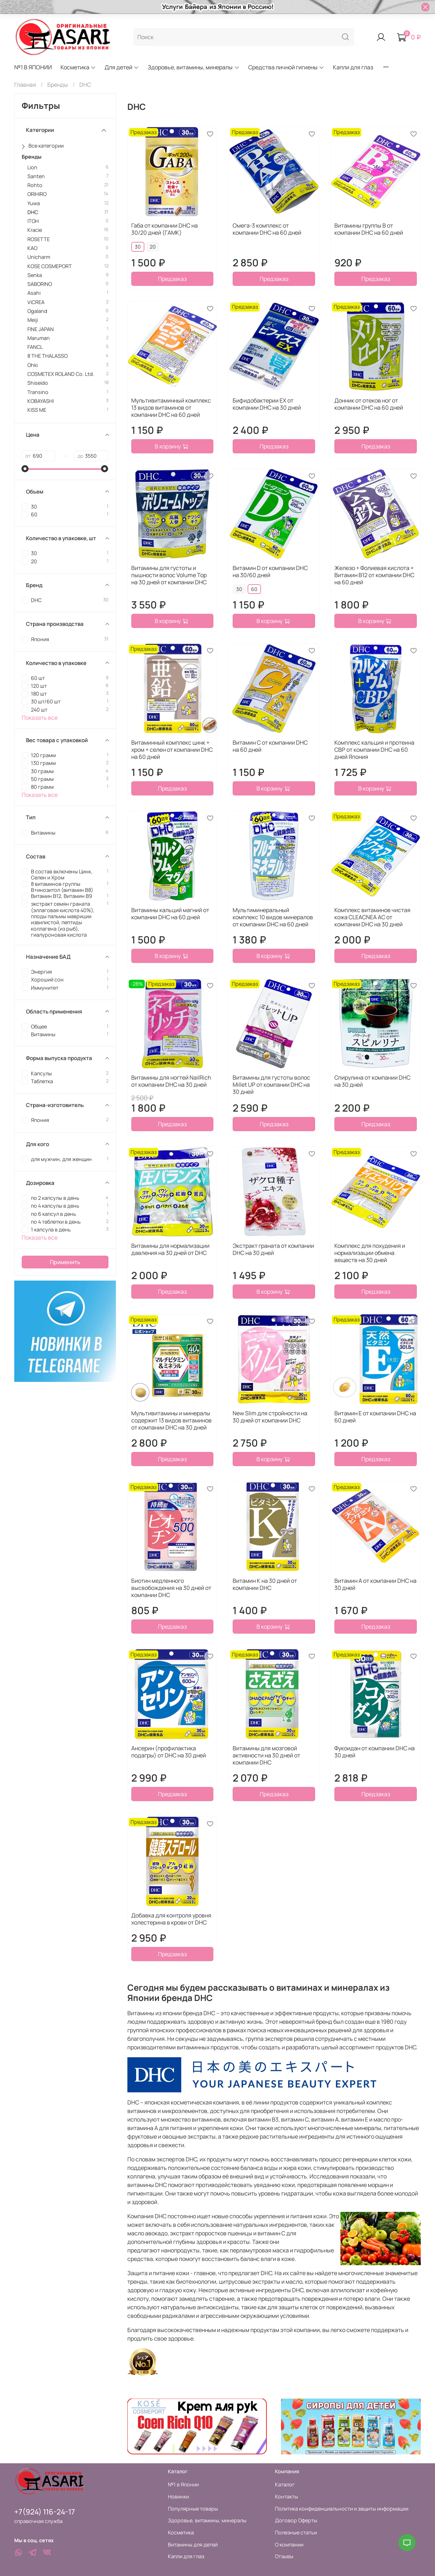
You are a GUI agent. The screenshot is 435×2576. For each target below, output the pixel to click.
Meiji (32, 320)
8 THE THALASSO (47, 356)
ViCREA (35, 302)
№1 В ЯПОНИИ (33, 67)
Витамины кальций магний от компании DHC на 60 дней (170, 913)
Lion (32, 167)
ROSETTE (38, 239)
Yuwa (33, 203)
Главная (25, 85)
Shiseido (37, 383)
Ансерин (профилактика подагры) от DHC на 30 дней (168, 1751)
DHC (32, 212)
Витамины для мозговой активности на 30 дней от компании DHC (266, 1755)
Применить (65, 1262)
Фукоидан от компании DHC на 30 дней (374, 1751)
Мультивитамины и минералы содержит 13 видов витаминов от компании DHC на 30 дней (171, 1420)
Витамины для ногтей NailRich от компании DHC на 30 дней (171, 1081)
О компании (289, 2544)
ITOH (33, 221)
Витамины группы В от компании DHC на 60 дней (368, 229)
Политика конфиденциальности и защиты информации (341, 2508)
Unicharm (38, 257)
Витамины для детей (193, 2544)
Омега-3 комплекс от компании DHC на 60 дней (267, 229)
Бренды (57, 85)
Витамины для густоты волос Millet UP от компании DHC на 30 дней (271, 1085)
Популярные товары (193, 2508)
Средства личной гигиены (286, 67)
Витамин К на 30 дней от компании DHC (265, 1584)
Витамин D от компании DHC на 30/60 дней (270, 571)
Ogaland (37, 311)
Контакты (286, 2496)
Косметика (78, 67)
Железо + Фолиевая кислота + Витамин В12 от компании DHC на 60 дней (374, 575)
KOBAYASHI (40, 401)
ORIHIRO (37, 194)
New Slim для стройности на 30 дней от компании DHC (270, 1416)
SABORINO (39, 284)
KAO (32, 248)
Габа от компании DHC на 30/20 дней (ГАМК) (164, 229)
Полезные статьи (296, 2532)
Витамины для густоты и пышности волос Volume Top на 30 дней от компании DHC (169, 575)
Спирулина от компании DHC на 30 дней (372, 1081)
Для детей (122, 67)
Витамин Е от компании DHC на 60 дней (375, 1416)
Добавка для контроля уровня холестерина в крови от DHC (171, 1918)
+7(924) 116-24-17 (44, 2512)
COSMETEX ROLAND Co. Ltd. (60, 374)
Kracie (34, 230)
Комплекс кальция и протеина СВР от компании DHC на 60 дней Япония (374, 750)
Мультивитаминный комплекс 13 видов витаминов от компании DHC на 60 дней (171, 407)
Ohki (32, 365)
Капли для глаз (353, 67)
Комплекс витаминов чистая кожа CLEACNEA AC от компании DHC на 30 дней (372, 917)
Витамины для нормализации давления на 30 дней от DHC (170, 1249)
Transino (37, 392)
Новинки (178, 2496)
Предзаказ (172, 279)
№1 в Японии (183, 2484)
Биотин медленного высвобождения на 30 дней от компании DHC (171, 1588)
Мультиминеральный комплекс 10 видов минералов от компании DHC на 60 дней (273, 917)
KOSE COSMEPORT (49, 266)
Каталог (285, 2484)
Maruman (38, 338)
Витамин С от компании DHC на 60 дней (270, 746)
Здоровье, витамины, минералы (193, 67)
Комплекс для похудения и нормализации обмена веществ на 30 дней (369, 1253)
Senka (34, 275)
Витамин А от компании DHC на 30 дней (375, 1584)
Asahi (34, 293)
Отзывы (284, 2556)
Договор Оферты (296, 2520)
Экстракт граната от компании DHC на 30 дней (273, 1249)
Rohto (34, 185)
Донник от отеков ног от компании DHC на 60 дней (368, 403)
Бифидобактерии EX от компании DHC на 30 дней (267, 403)
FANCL (35, 347)
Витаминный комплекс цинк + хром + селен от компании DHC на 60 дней (172, 750)
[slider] (25, 468)
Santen (36, 176)
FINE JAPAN (40, 329)
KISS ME (36, 410)
